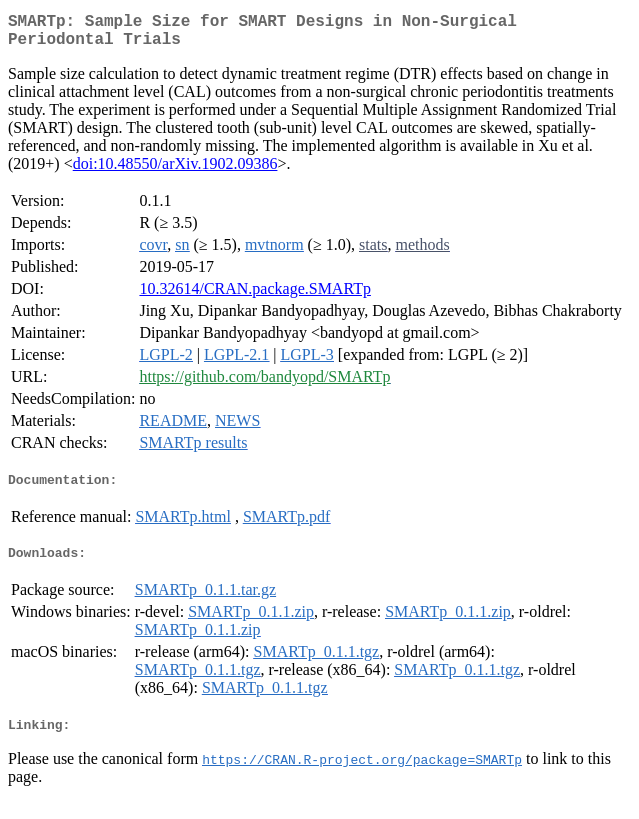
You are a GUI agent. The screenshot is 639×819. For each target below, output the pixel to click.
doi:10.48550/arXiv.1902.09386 (175, 171)
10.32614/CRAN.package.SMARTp (254, 296)
